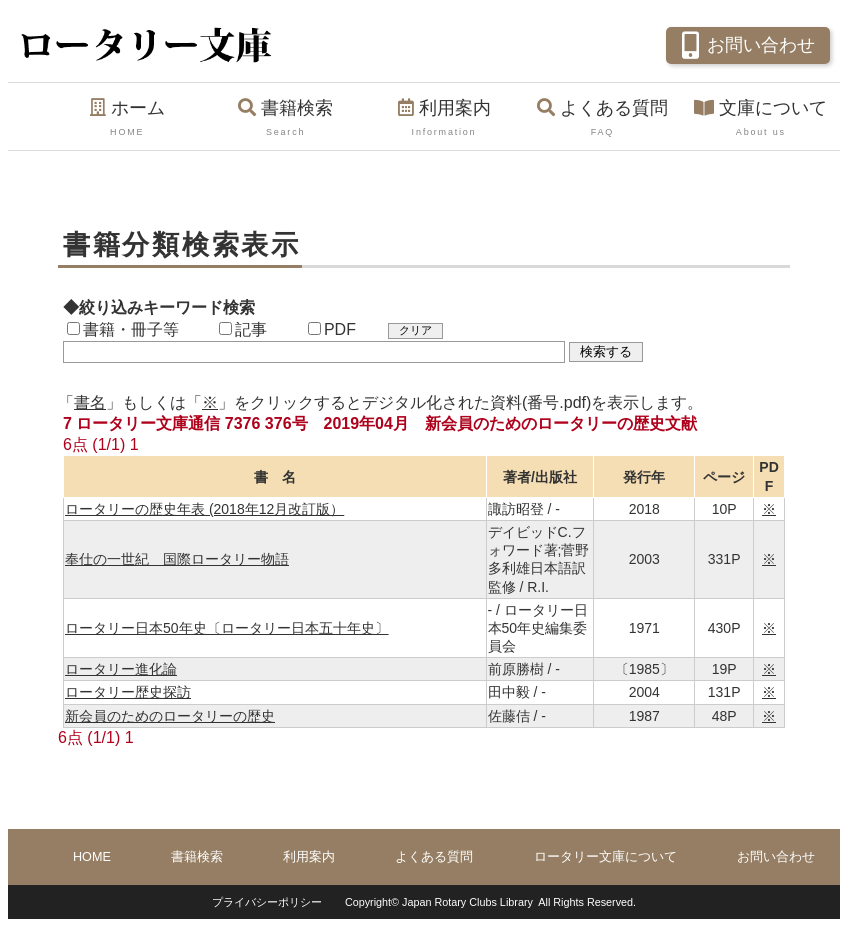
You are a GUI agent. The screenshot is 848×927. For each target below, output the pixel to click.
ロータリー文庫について (605, 857)
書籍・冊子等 (123, 329)
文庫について (761, 119)
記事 (243, 329)
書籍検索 (285, 119)
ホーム (127, 119)
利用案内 (444, 119)
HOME (92, 857)
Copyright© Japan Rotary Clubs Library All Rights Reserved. (490, 902)
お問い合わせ (745, 43)
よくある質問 (602, 119)
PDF (332, 329)
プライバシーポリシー (267, 902)
